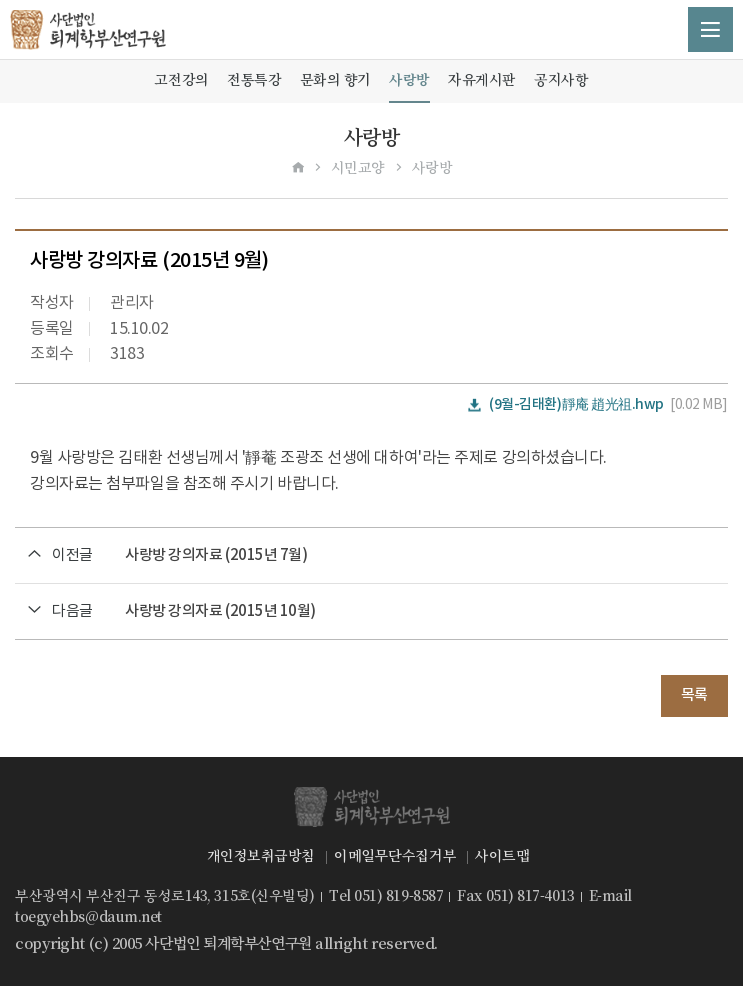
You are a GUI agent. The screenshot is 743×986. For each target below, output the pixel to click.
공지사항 (561, 80)
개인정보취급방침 (261, 856)
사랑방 (409, 80)
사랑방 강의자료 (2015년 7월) (216, 555)
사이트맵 (502, 856)
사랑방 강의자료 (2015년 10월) (220, 611)
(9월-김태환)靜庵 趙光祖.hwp (576, 404)
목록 (694, 695)
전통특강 (254, 80)
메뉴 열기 (710, 29)
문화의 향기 (335, 80)
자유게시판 (482, 80)
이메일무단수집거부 (395, 856)
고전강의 (181, 80)
